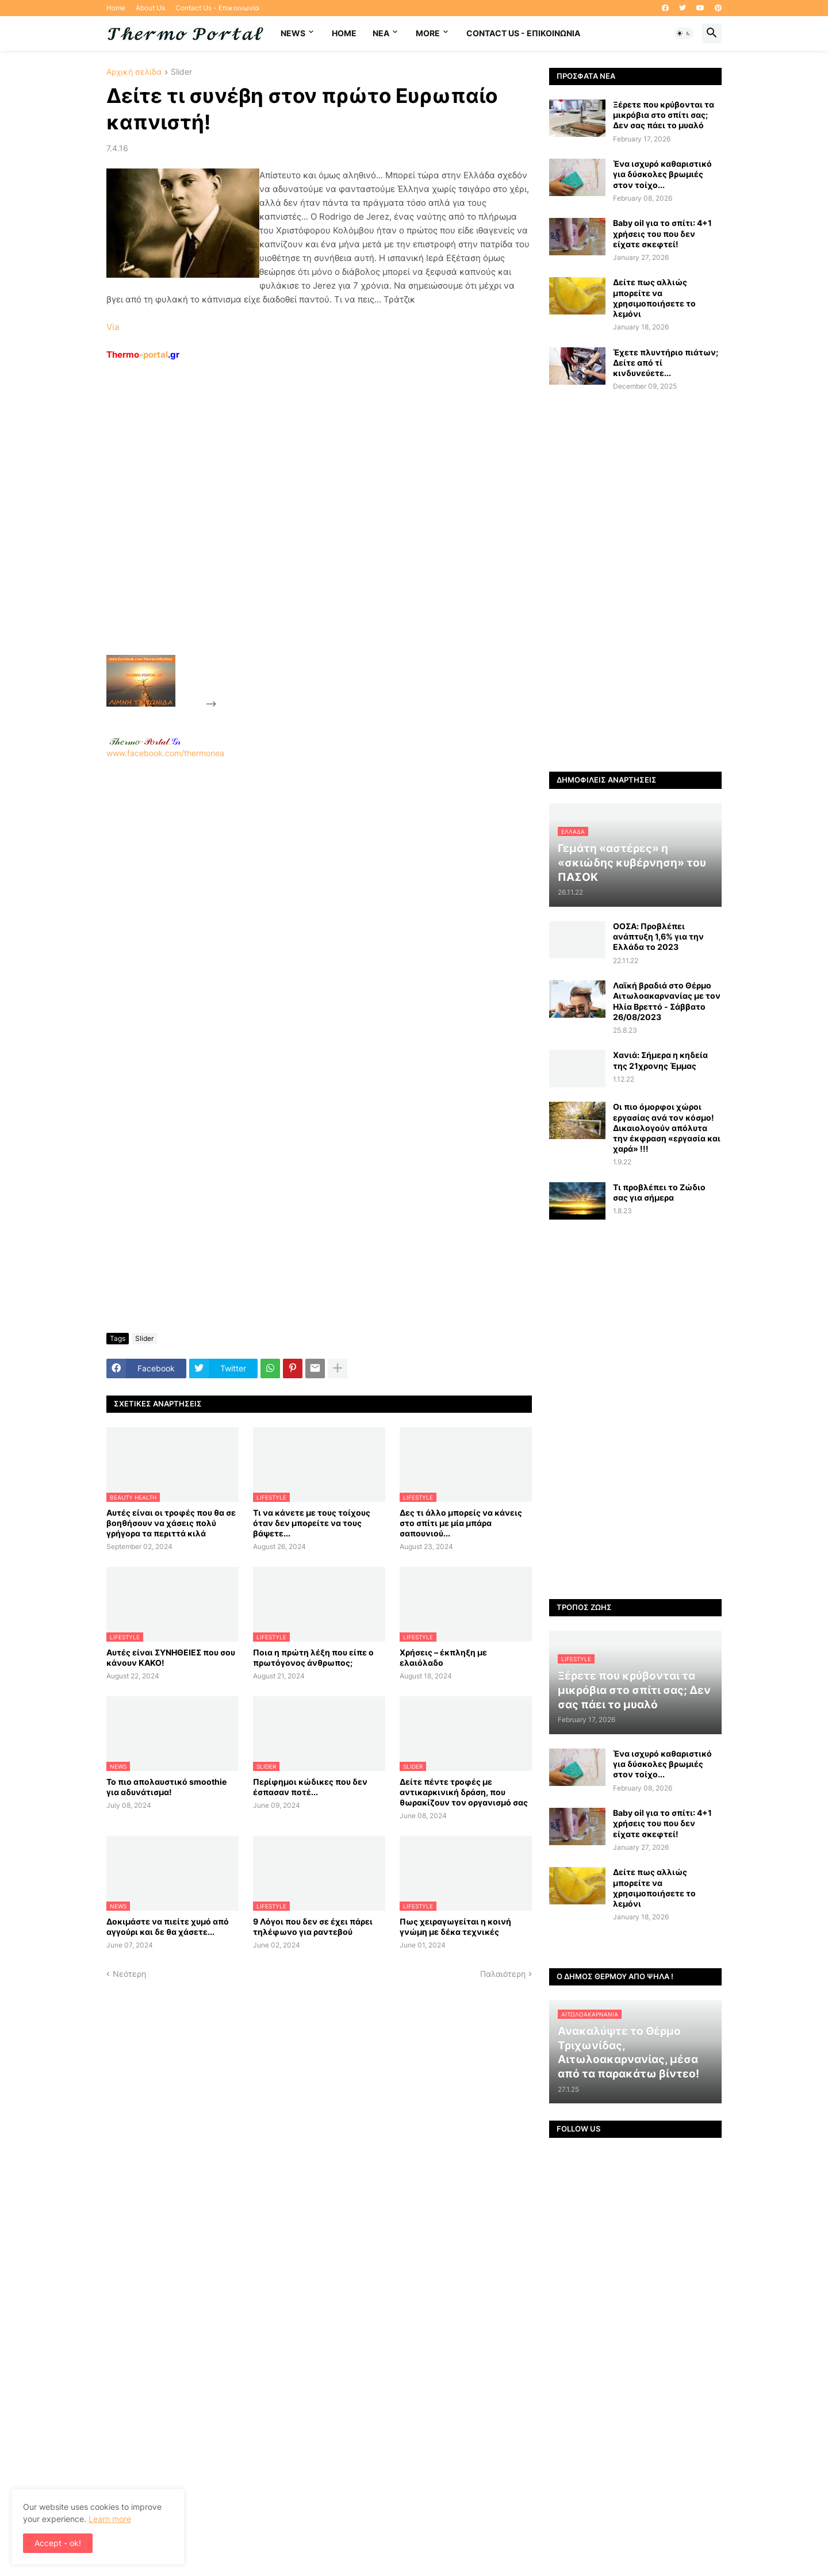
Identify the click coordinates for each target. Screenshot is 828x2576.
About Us (150, 7)
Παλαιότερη (503, 1974)
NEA (381, 33)
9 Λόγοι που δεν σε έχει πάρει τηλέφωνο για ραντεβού (313, 1926)
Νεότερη (129, 1974)
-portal (142, 354)
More (428, 33)
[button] (683, 33)
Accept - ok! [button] (57, 2543)
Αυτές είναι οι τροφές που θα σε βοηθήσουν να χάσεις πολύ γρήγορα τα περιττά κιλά (171, 1523)
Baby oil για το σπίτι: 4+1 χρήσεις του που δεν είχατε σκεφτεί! (662, 233)
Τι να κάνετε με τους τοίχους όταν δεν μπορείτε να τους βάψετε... (311, 1523)
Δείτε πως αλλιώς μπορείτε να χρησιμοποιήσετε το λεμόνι (654, 298)
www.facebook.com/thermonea (319, 905)
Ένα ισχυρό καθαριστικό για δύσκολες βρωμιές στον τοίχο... (662, 174)
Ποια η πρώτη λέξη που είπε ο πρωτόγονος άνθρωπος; (313, 1657)
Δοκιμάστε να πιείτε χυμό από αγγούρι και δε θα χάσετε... (167, 1926)
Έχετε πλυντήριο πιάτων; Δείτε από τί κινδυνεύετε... (665, 362)
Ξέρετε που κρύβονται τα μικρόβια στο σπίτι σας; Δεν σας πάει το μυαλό (663, 114)
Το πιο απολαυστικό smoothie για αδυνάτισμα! (166, 1787)
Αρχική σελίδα (134, 72)
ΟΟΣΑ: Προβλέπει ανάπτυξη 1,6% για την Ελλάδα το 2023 (658, 936)
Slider (181, 72)
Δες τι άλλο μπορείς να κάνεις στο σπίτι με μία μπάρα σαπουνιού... (461, 1523)
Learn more (110, 2519)
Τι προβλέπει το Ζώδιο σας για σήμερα (659, 1192)
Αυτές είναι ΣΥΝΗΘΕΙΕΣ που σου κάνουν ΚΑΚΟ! (170, 1657)
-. (145, 741)
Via (112, 326)
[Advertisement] (305, 534)
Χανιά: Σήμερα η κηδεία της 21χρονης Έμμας (660, 1060)
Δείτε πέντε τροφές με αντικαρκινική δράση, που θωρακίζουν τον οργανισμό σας (464, 1792)
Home (115, 7)
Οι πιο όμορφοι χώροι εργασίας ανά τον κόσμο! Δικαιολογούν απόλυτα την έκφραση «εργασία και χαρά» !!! (666, 1127)
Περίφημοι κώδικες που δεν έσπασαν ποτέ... (310, 1787)
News (293, 33)
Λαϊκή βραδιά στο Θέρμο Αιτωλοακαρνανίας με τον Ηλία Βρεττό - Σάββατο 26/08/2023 (666, 1001)
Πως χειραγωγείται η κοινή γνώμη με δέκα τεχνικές (455, 1926)
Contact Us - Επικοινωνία (217, 7)
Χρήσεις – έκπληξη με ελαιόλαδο (443, 1657)
